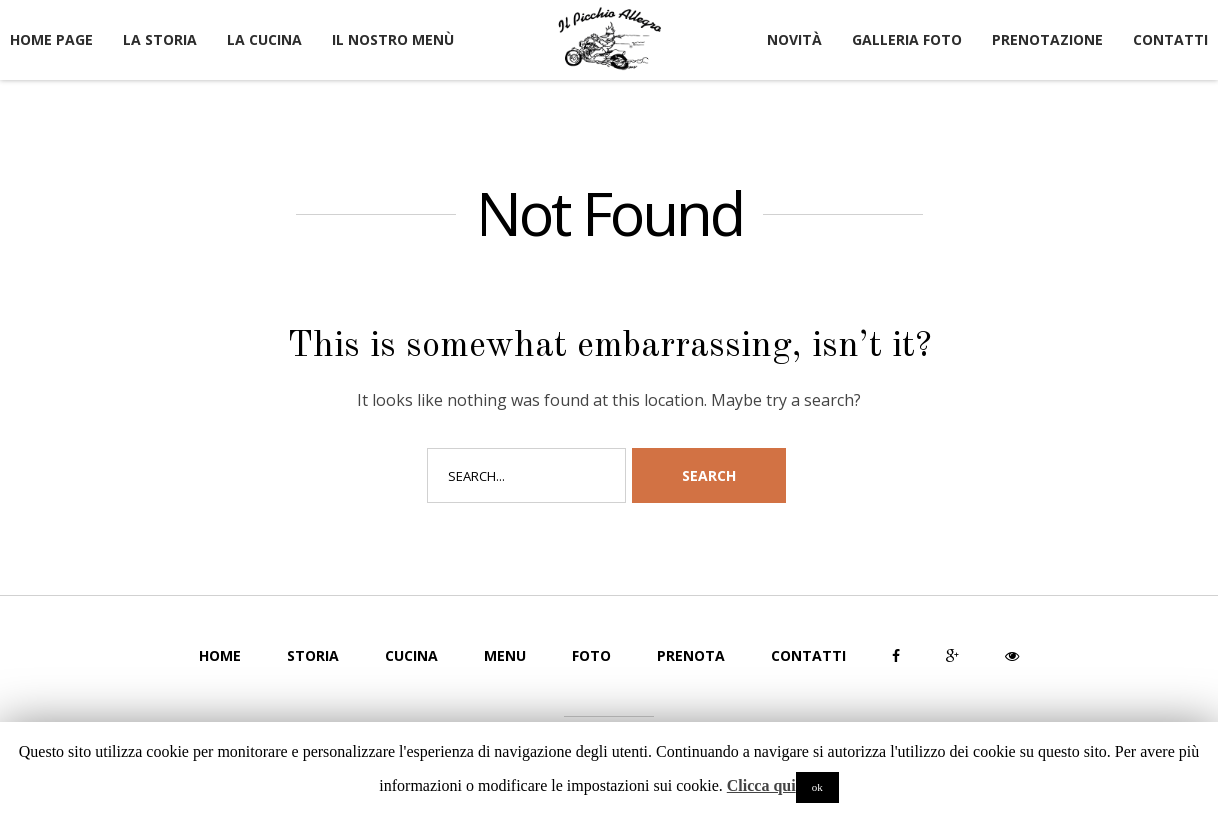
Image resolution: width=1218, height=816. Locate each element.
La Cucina (264, 39)
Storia (313, 655)
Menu (505, 655)
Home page (51, 39)
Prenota (691, 655)
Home (220, 655)
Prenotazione (1047, 39)
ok (817, 787)
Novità (794, 39)
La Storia (160, 39)
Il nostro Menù (393, 39)
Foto (591, 655)
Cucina (411, 655)
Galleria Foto (907, 39)
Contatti (1170, 39)
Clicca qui (761, 785)
